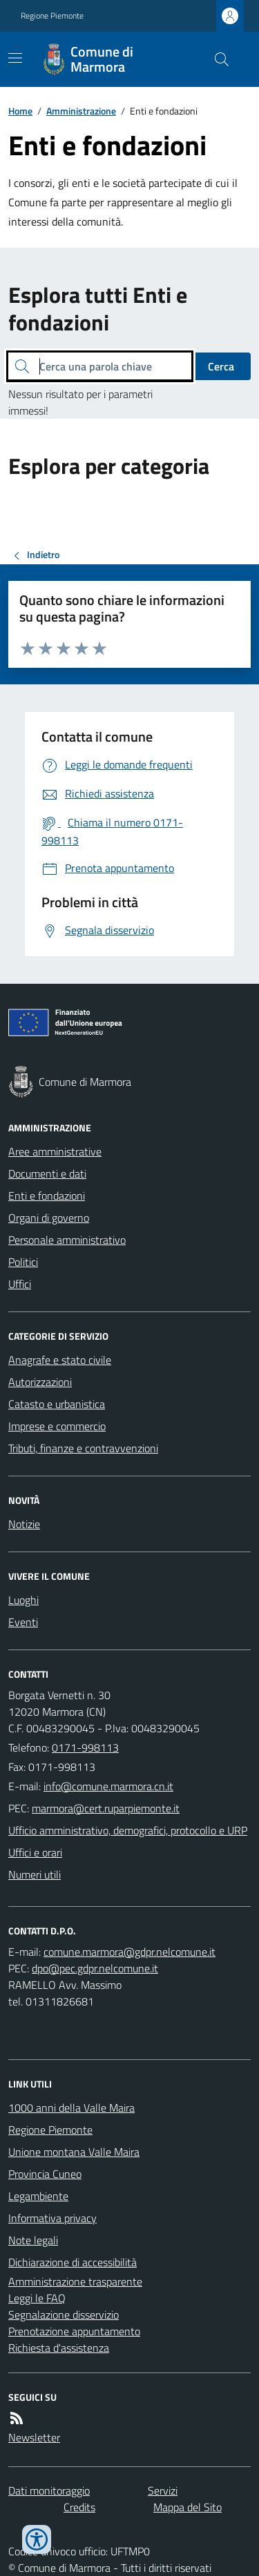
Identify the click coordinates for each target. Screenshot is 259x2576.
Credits (79, 2507)
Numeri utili (34, 1874)
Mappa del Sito (187, 2507)
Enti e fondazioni (46, 1195)
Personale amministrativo (67, 1239)
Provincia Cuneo (44, 2174)
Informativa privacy (52, 2218)
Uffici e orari (35, 1852)
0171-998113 (85, 1747)
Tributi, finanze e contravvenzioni (83, 1448)
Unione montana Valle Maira (74, 2151)
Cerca (221, 366)
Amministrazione (81, 110)
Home (20, 110)
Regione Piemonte (52, 16)
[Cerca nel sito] (216, 59)
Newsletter (34, 2437)
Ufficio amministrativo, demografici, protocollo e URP (127, 1830)
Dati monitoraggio (49, 2490)
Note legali (33, 2240)
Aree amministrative (55, 1151)
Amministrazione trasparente (75, 2281)
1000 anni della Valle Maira (71, 2107)
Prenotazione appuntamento (74, 2331)
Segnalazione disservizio (63, 2314)
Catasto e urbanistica (56, 1404)
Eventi (23, 1622)
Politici (23, 1262)
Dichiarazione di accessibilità (72, 2262)
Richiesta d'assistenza (58, 2347)
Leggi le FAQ (37, 2298)
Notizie (24, 1524)
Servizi (163, 2490)
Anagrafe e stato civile (59, 1359)
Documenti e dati (47, 1173)
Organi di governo (48, 1217)
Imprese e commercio (57, 1426)
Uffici (19, 1284)
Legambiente (38, 2196)
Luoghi (23, 1600)
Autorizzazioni (40, 1382)
